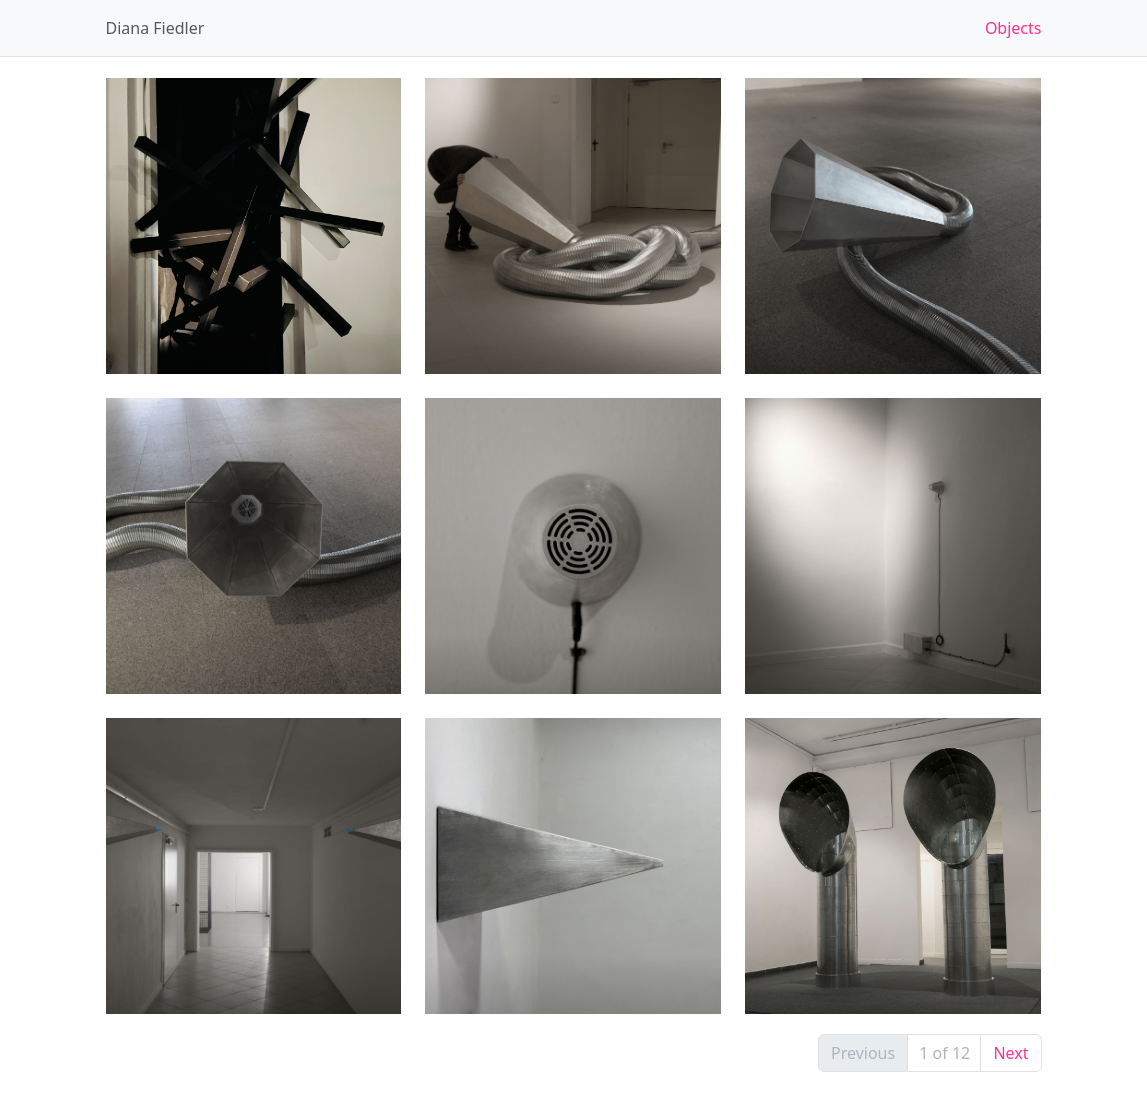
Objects (1013, 28)
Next (1010, 1053)
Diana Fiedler (155, 28)
